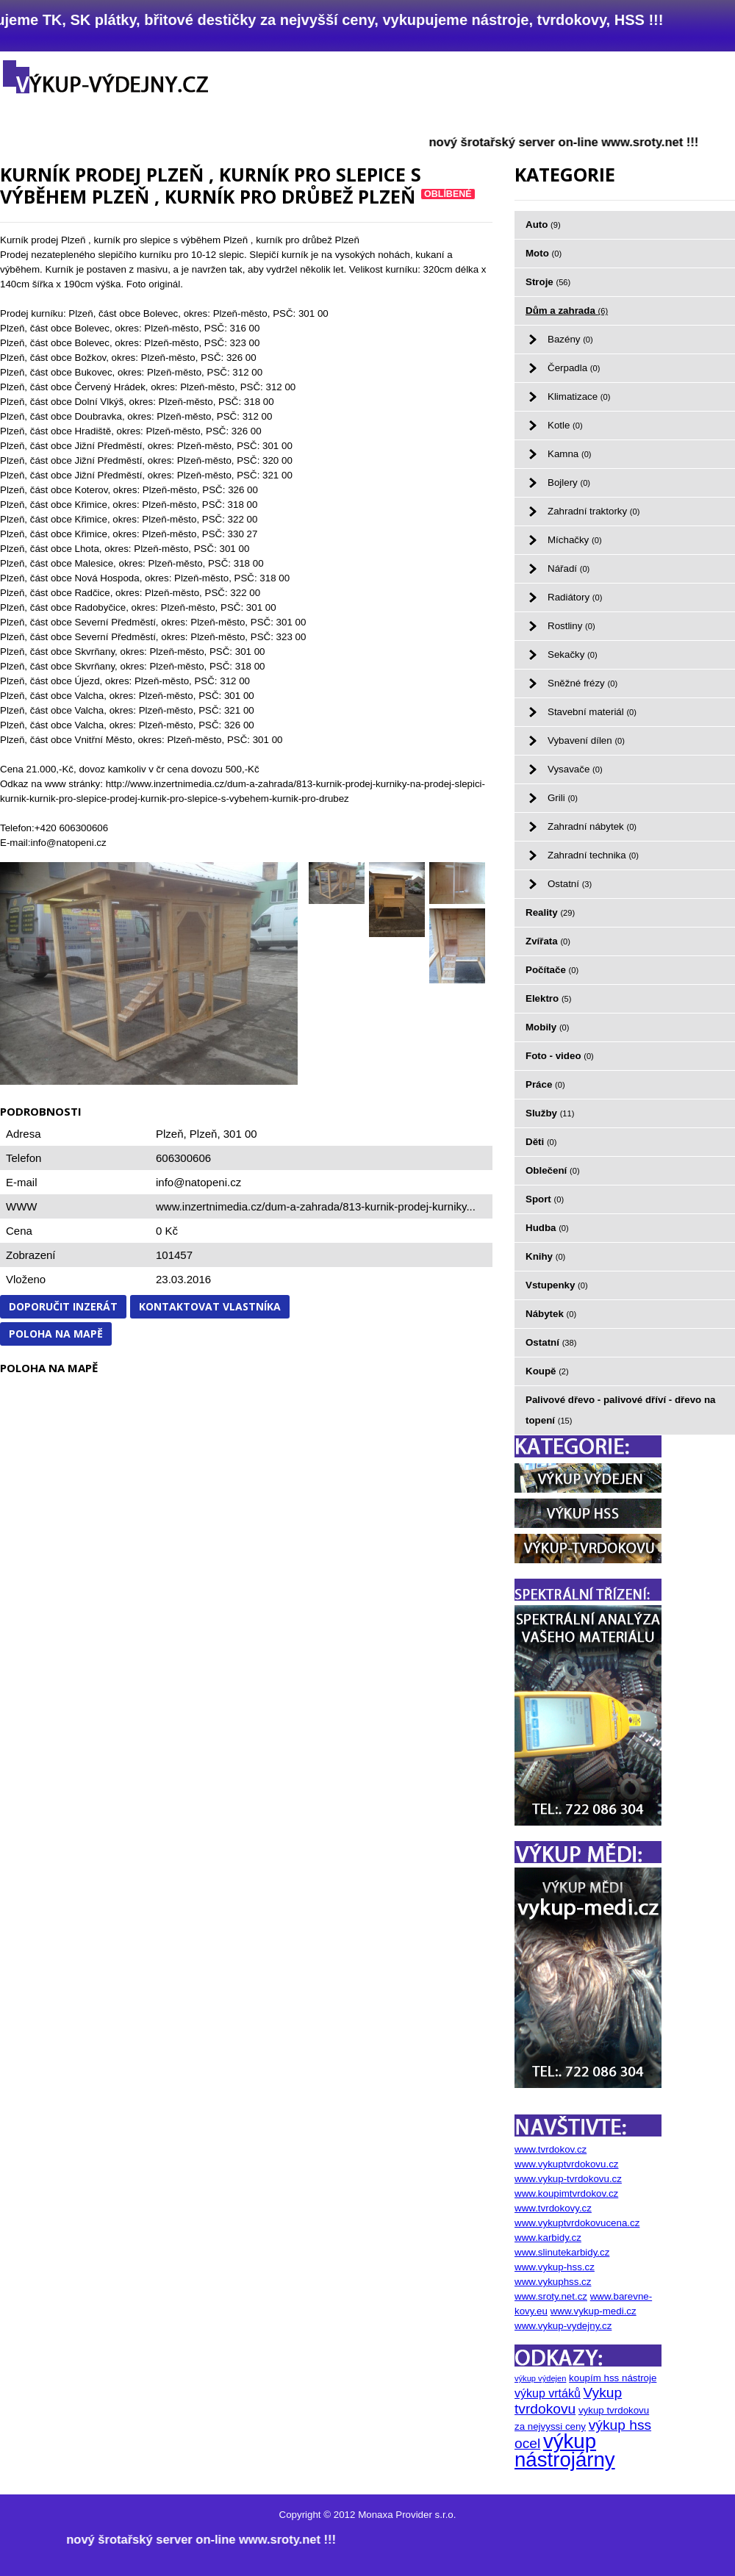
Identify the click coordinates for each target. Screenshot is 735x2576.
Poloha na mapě (56, 1334)
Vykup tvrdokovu (568, 2401)
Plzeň (204, 1133)
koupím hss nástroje (612, 2377)
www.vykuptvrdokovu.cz (566, 2164)
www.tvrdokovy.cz (553, 2208)
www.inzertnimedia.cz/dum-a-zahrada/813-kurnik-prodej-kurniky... (316, 1206)
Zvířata (548, 941)
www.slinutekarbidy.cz (561, 2252)
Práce (545, 1084)
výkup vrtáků (547, 2393)
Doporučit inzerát (63, 1306)
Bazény (570, 339)
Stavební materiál (592, 711)
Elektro (548, 998)
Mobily (548, 1027)
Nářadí (568, 568)
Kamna (570, 453)
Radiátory (575, 597)
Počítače (552, 969)
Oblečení (553, 1170)
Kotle (565, 425)
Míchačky (575, 539)
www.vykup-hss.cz (554, 2266)
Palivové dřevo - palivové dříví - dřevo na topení (621, 1410)
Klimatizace (579, 396)
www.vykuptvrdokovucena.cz (576, 2222)
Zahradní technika (593, 855)
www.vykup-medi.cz (594, 2311)
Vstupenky (557, 1285)
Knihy (545, 1256)
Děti (541, 1141)
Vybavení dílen (586, 740)
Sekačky (573, 654)
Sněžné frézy (582, 683)
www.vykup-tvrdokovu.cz (568, 2178)
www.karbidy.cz (547, 2237)
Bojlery (569, 482)
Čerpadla (574, 367)
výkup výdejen (540, 2378)
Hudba (547, 1227)
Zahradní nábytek (592, 826)
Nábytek (551, 1313)
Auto (543, 224)
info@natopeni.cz (198, 1182)
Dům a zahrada (567, 310)
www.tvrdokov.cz (550, 2149)
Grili (563, 797)
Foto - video (560, 1055)
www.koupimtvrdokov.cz (566, 2193)
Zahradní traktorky (593, 511)
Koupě (547, 1371)
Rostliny (571, 625)
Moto (544, 253)
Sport (545, 1199)
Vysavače (575, 769)
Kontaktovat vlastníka (210, 1306)
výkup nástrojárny (564, 2450)
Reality (550, 912)
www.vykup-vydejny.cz (563, 2325)
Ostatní (570, 883)
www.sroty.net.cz (550, 2296)
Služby (550, 1113)
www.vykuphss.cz (552, 2281)
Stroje (548, 281)
